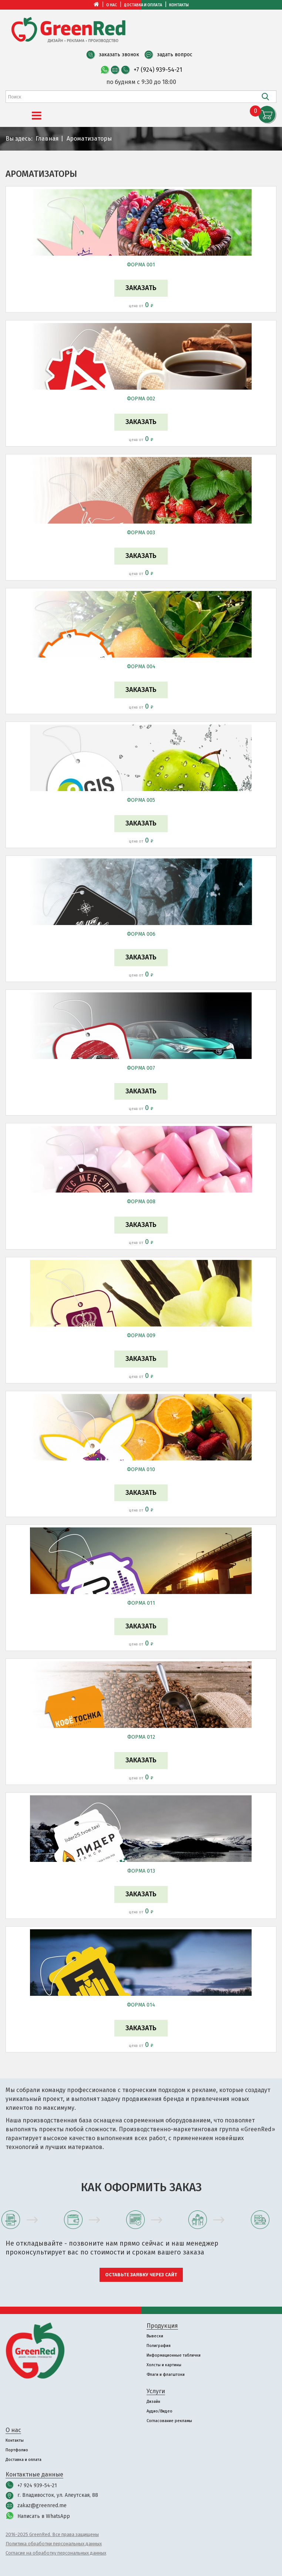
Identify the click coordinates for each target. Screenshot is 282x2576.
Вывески (155, 2336)
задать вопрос (174, 54)
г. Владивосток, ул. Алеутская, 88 (57, 2495)
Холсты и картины (164, 2365)
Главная (47, 138)
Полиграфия (159, 2345)
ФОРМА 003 (141, 532)
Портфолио (17, 2450)
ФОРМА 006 (141, 934)
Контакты (179, 5)
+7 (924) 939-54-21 (158, 69)
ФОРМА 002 (141, 399)
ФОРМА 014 (141, 2005)
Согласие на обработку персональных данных (56, 2553)
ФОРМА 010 (141, 1469)
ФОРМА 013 (141, 1871)
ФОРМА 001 (141, 265)
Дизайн (153, 2401)
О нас (111, 5)
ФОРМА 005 (141, 800)
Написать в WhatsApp (43, 2516)
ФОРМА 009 (141, 1335)
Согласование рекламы (169, 2420)
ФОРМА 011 (141, 1603)
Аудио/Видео (159, 2411)
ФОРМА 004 (141, 666)
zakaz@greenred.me (42, 2505)
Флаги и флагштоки (166, 2374)
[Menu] (36, 116)
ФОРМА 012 (141, 1737)
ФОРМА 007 (141, 1068)
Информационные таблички (174, 2355)
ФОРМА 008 (141, 1201)
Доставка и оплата (143, 5)
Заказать (141, 288)
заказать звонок (119, 54)
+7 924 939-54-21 (37, 2485)
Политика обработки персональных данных (54, 2543)
